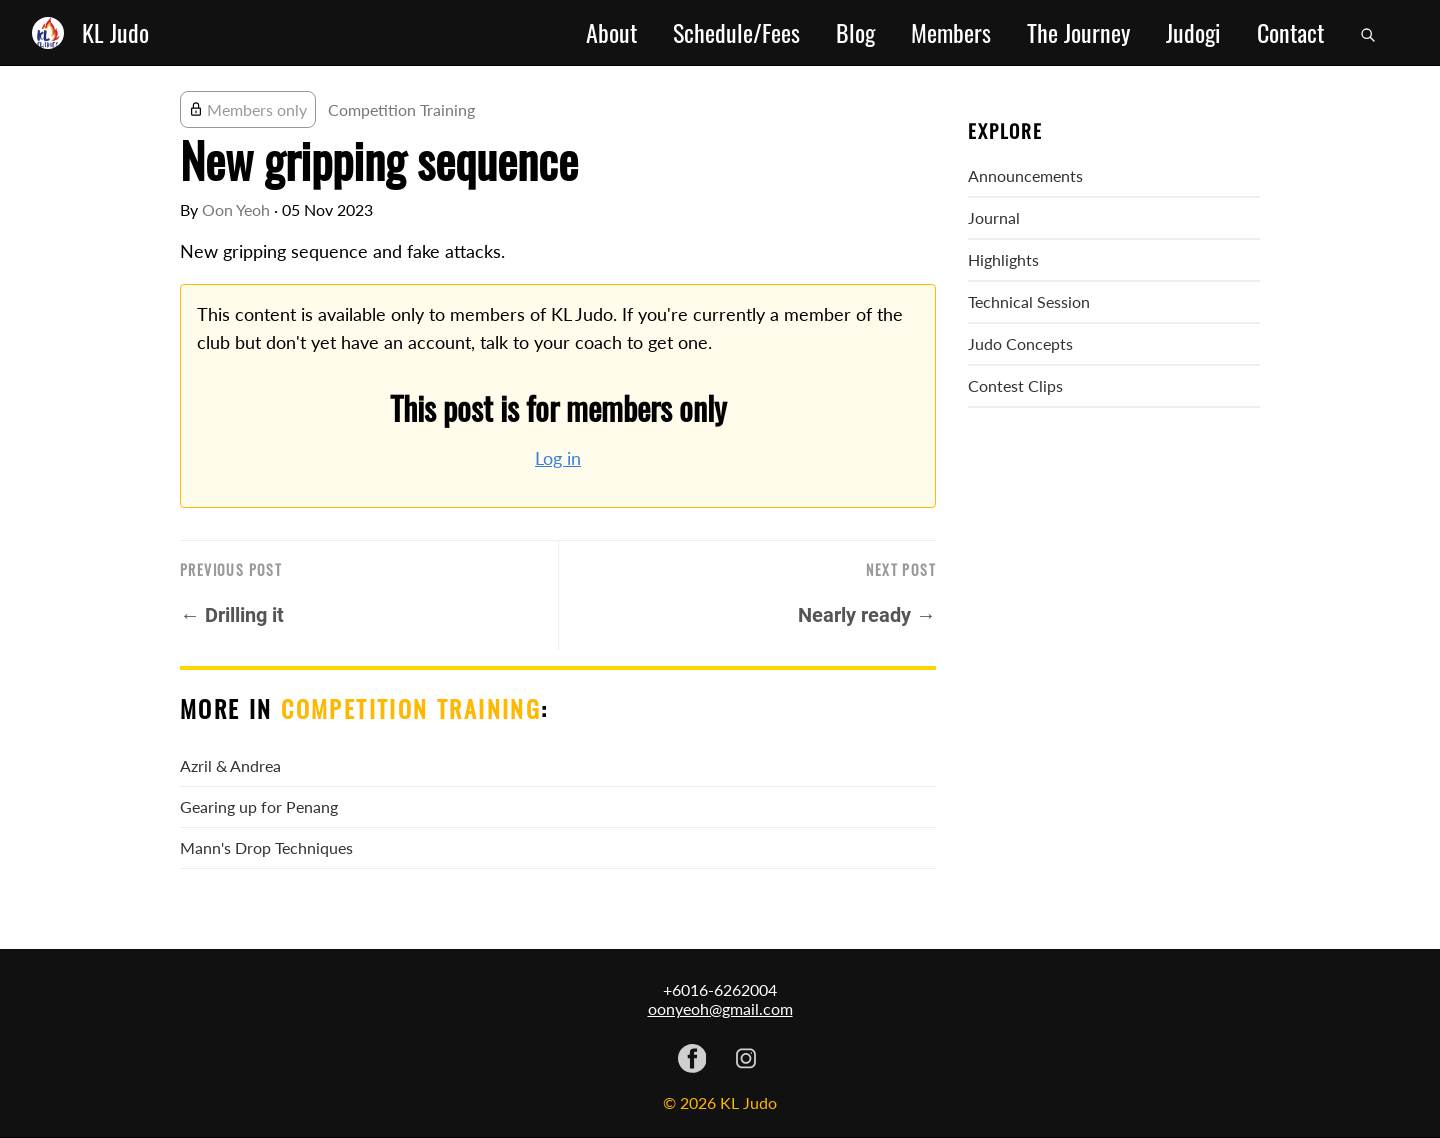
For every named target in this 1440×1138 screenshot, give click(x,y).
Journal (994, 217)
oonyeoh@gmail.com (720, 1008)
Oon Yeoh (236, 209)
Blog (855, 33)
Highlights (1003, 259)
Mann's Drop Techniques (266, 847)
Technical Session (1029, 301)
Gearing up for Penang (259, 806)
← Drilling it (232, 615)
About (611, 33)
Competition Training (401, 109)
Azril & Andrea (230, 765)
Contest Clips (1015, 385)
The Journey (1078, 33)
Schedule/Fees (736, 33)
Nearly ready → (867, 615)
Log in (558, 458)
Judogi (1193, 33)
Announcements (1025, 175)
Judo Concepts (1020, 343)
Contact (1290, 33)
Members (951, 33)
